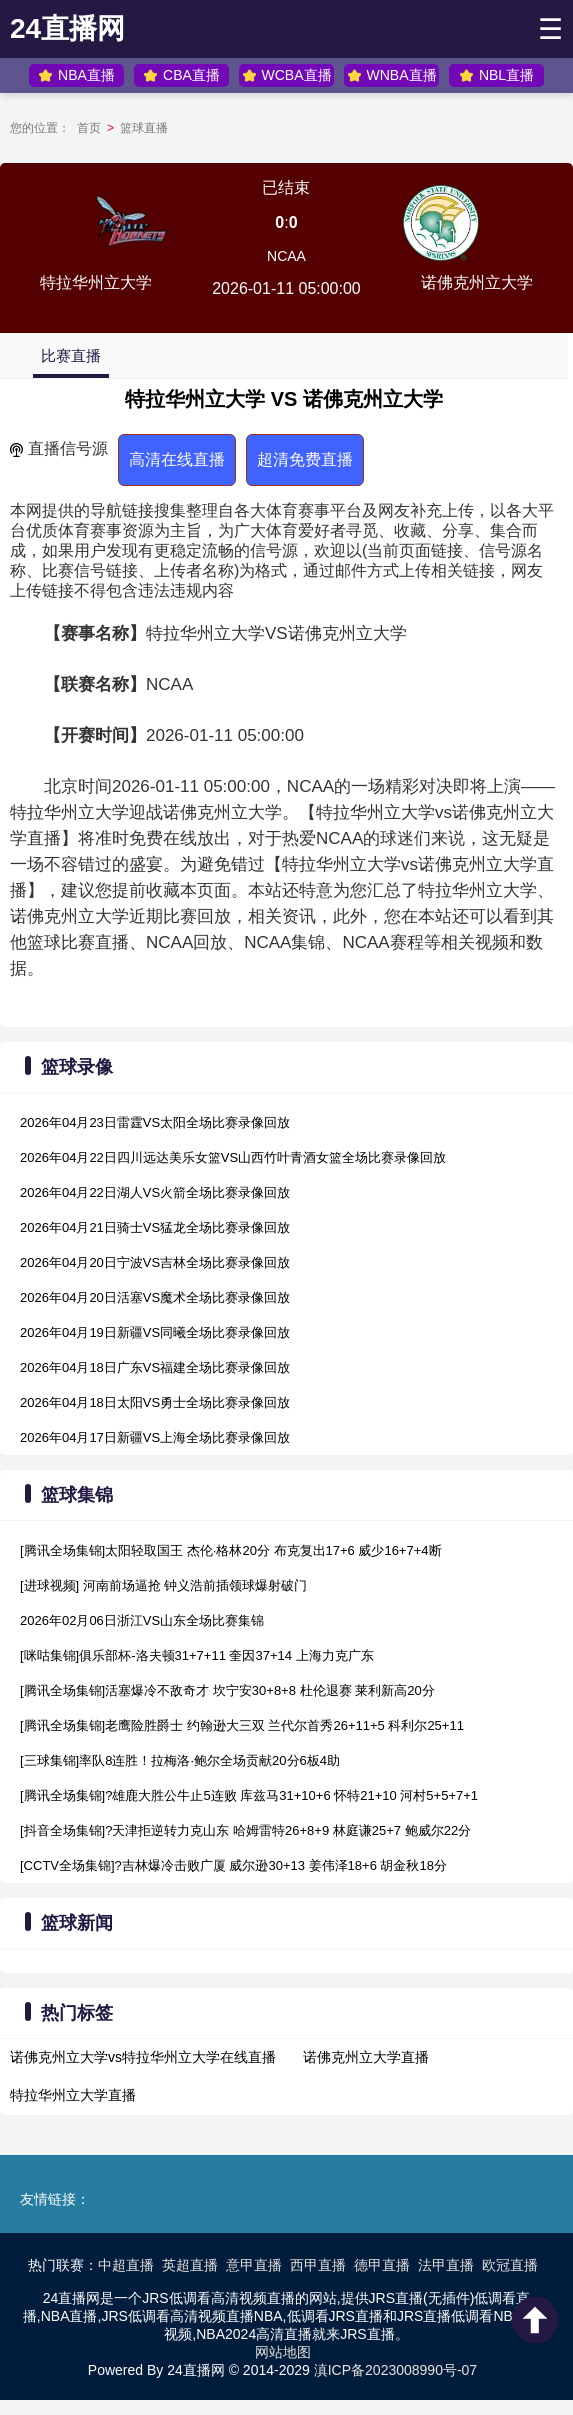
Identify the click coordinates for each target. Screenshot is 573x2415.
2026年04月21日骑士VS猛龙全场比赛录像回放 (155, 1227)
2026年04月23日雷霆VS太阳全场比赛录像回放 (155, 1122)
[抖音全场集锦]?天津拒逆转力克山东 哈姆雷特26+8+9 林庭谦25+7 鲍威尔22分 (245, 1830)
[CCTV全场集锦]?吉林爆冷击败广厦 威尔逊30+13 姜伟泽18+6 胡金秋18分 (233, 1865)
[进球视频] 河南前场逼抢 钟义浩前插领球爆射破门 (163, 1585)
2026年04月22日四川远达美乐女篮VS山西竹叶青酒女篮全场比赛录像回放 (233, 1157)
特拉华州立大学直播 (73, 2095)
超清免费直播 (305, 459)
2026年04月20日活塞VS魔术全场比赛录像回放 (155, 1297)
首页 (89, 128)
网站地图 (283, 2352)
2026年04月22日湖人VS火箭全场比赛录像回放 (155, 1192)
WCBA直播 (287, 75)
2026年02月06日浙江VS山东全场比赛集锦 (142, 1620)
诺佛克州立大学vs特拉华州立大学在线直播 (143, 2057)
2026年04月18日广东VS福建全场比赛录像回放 (155, 1367)
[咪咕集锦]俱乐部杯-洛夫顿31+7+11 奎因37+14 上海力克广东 (197, 1655)
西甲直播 (318, 2265)
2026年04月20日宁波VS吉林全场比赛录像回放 (155, 1262)
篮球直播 (144, 128)
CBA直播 (181, 75)
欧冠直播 (510, 2265)
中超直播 (126, 2265)
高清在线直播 (177, 459)
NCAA (286, 256)
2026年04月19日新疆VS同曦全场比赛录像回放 (155, 1332)
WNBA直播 (392, 75)
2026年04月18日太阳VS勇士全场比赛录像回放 (155, 1402)
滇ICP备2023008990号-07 (395, 2370)
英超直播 (190, 2265)
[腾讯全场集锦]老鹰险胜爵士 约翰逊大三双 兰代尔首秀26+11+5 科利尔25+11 (242, 1725)
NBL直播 (496, 75)
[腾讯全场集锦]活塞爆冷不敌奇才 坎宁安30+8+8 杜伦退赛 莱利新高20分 (227, 1690)
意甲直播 (254, 2265)
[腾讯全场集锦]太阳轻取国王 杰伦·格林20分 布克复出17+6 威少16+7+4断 (231, 1550)
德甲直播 (382, 2265)
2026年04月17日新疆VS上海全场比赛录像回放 (155, 1437)
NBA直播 (76, 75)
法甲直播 (446, 2265)
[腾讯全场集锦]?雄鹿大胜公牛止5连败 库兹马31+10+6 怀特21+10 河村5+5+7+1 (249, 1795)
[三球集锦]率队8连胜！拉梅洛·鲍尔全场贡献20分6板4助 (180, 1760)
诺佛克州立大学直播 (366, 2057)
